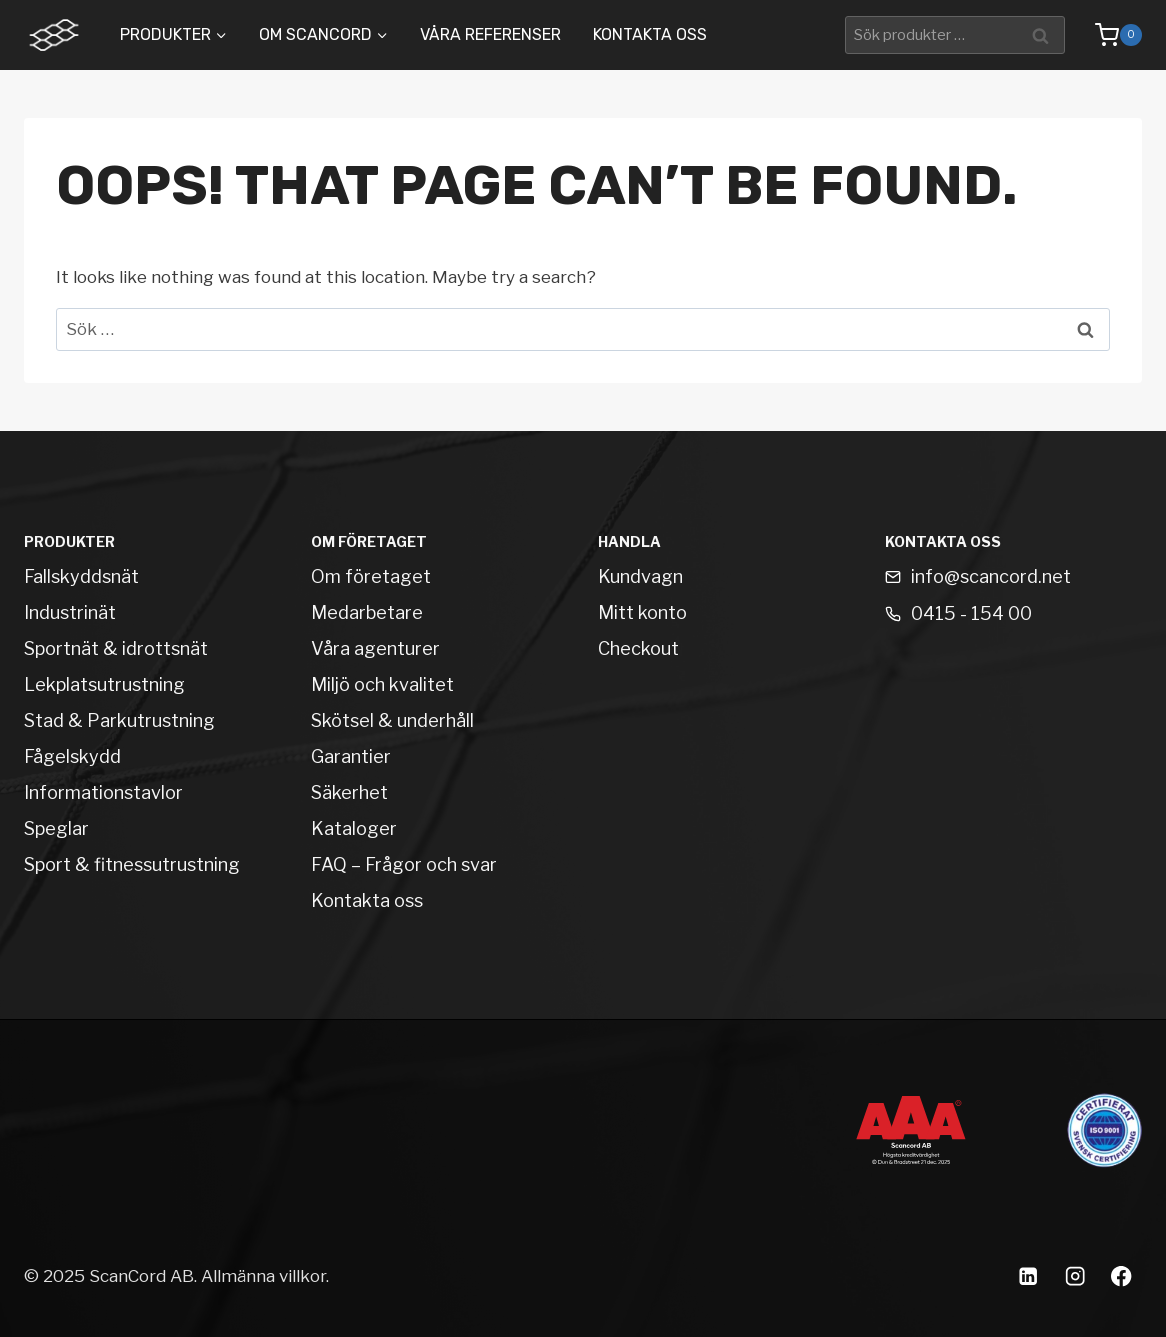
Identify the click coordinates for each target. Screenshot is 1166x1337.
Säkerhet (349, 792)
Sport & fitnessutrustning (132, 864)
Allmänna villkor (263, 1276)
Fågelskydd (72, 756)
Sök (1043, 34)
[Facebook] (1121, 1276)
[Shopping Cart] (1108, 35)
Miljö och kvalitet (382, 684)
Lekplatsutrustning (104, 684)
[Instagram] (1074, 1276)
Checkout (638, 648)
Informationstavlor (103, 792)
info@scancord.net (991, 576)
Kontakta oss (650, 34)
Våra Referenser (490, 34)
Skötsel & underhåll (392, 720)
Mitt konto (642, 612)
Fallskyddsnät (81, 576)
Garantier (351, 756)
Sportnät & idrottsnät (116, 648)
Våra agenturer (375, 648)
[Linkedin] (1027, 1276)
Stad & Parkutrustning (119, 720)
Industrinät (70, 612)
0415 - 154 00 (971, 613)
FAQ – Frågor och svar (404, 864)
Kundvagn (640, 576)
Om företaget (371, 576)
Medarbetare (367, 612)
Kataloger (354, 828)
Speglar (56, 828)
